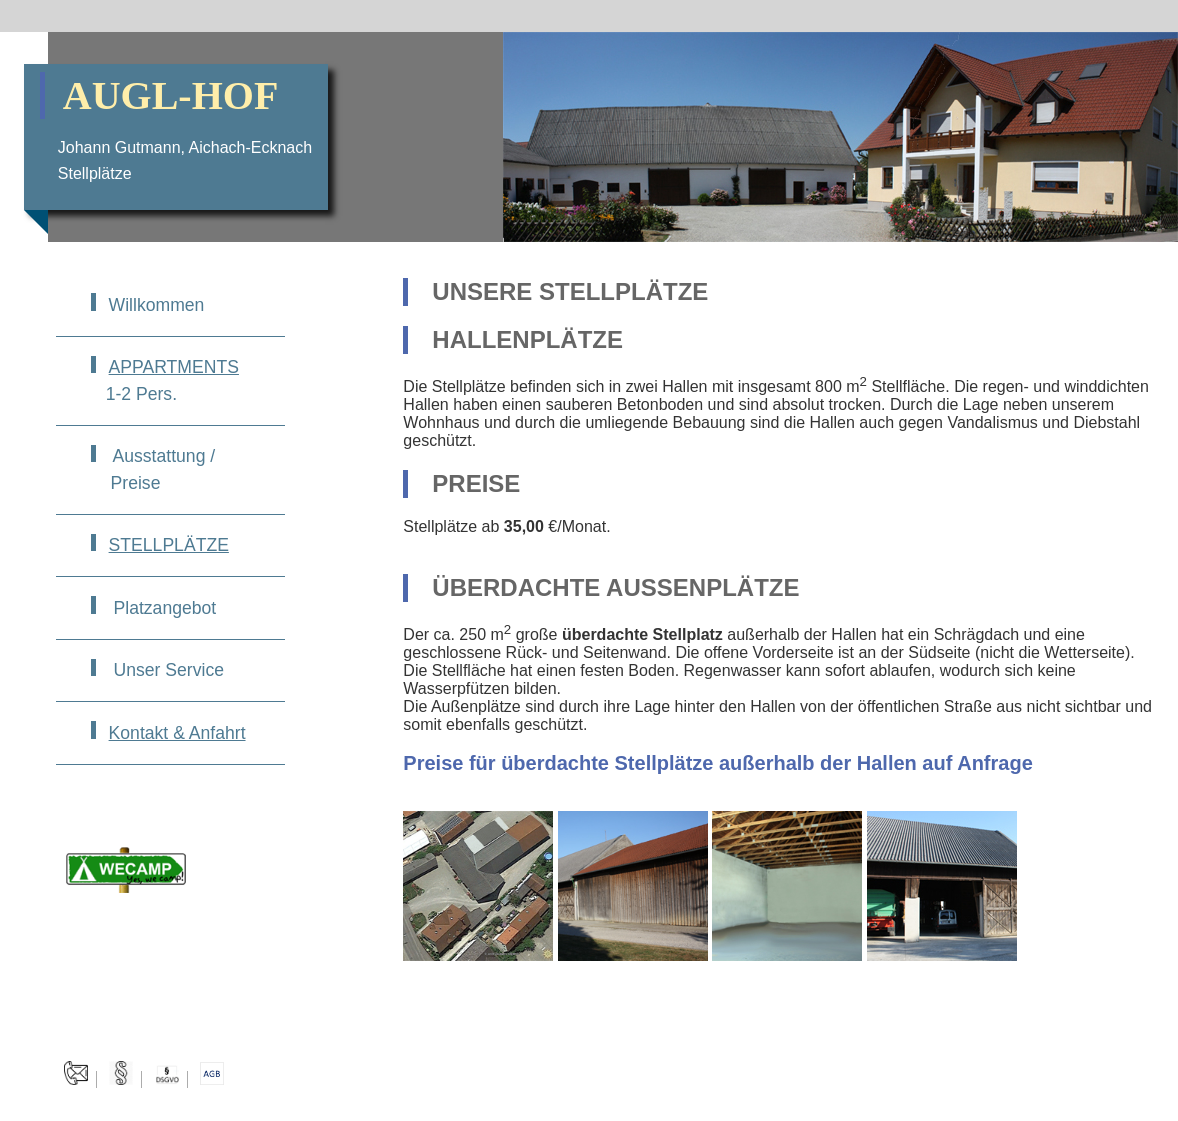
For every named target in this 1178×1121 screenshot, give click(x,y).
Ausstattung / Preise (153, 469)
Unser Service (166, 670)
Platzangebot (163, 608)
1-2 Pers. (165, 380)
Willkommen (157, 305)
